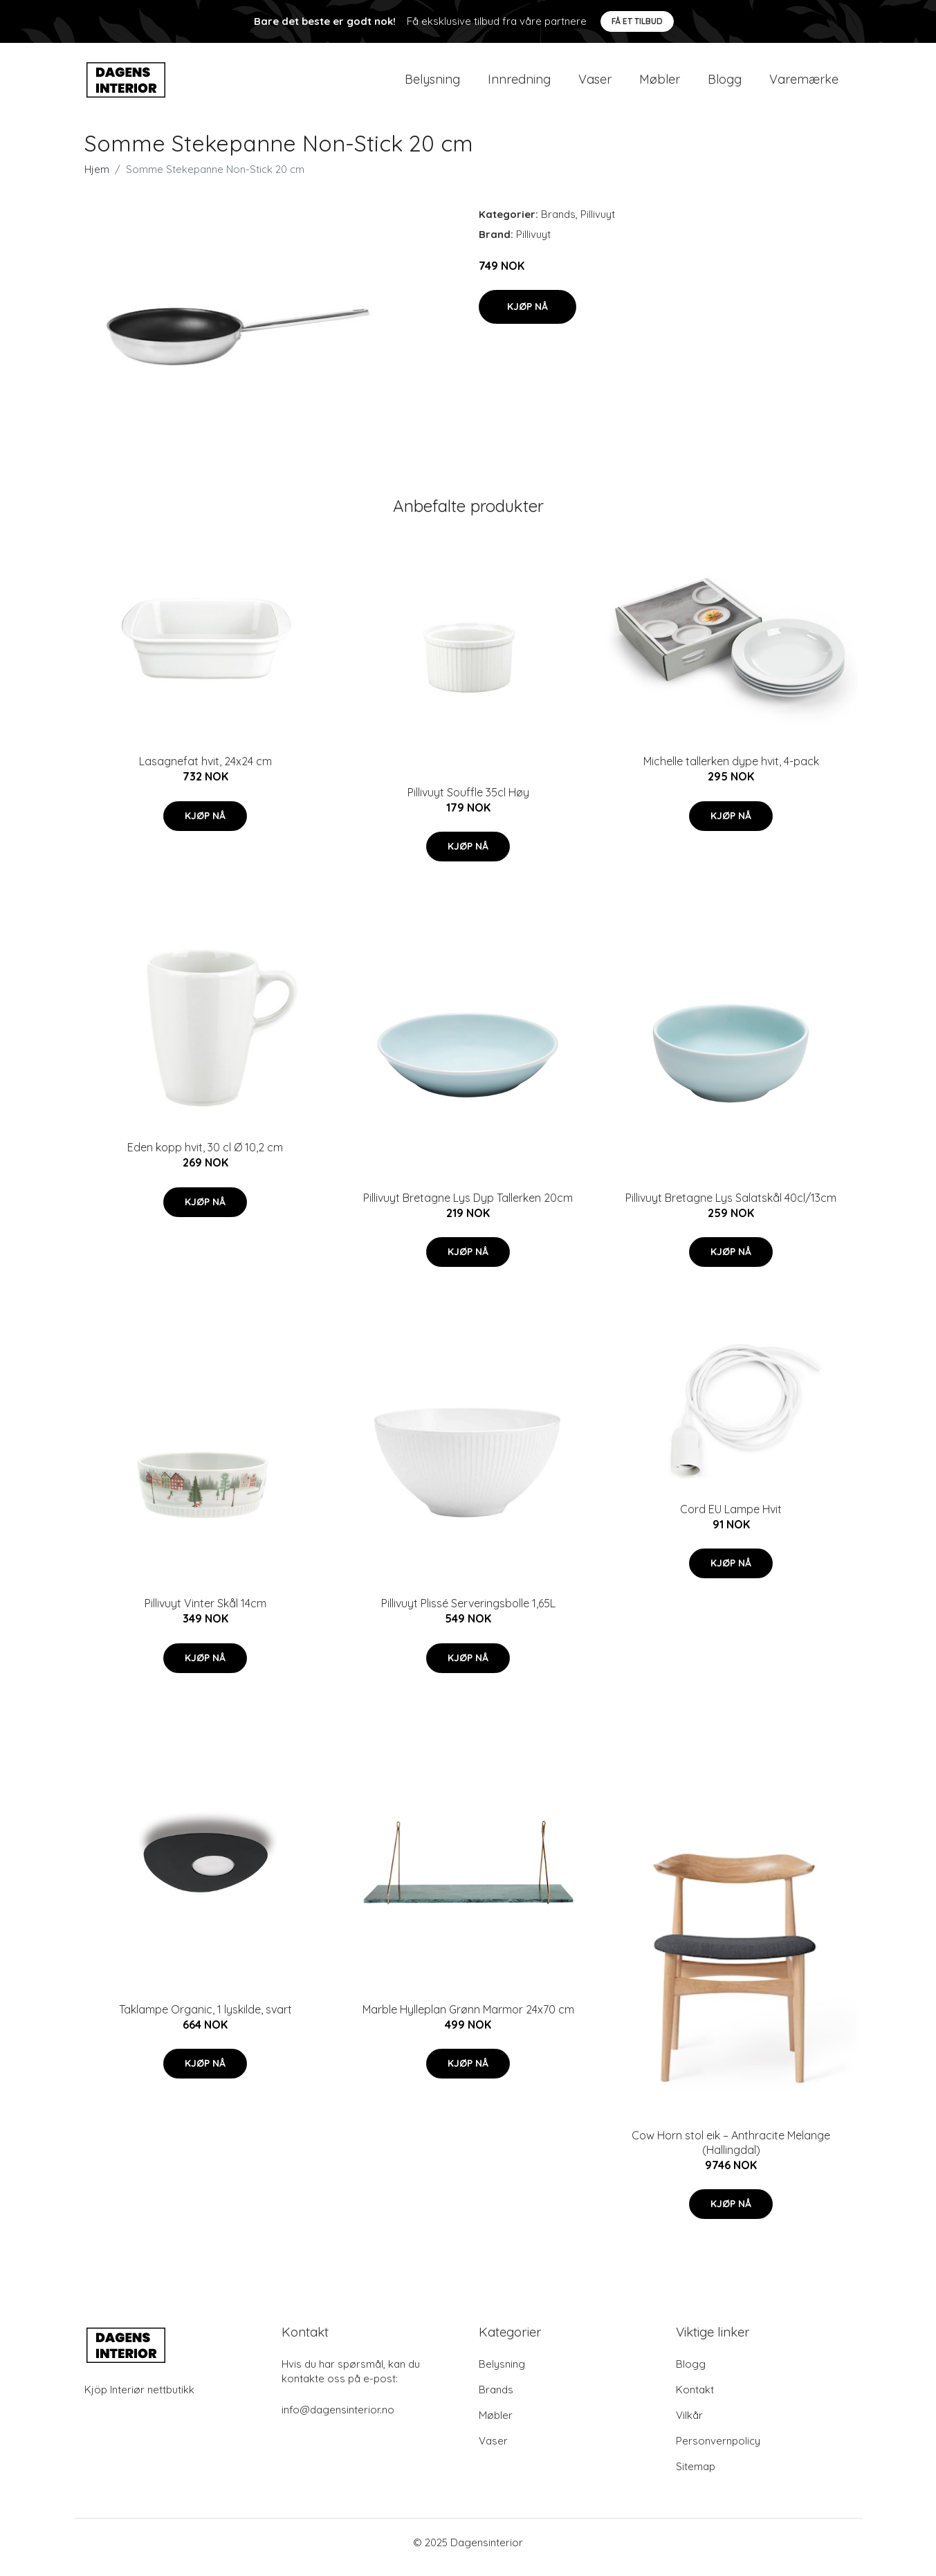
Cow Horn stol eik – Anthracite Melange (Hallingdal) (731, 2152)
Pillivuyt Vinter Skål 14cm (205, 1613)
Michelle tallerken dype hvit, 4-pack (731, 771)
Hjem (96, 178)
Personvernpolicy (718, 2450)
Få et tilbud (637, 21)
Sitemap (695, 2476)
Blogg (725, 84)
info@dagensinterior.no (338, 2419)
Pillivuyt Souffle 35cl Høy (468, 802)
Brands (558, 223)
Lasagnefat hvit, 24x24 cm (205, 771)
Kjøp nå (527, 316)
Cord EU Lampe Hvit (731, 1519)
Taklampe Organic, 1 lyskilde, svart (205, 2019)
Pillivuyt (597, 223)
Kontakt (695, 2399)
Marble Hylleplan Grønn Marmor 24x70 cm (468, 2019)
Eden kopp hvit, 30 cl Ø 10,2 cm (205, 1157)
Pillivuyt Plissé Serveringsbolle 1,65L (468, 1613)
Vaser (595, 84)
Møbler (659, 84)
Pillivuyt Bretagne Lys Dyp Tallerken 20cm (468, 1207)
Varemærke (803, 84)
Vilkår (689, 2424)
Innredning (519, 84)
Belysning (432, 84)
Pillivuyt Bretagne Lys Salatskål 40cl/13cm (730, 1207)
